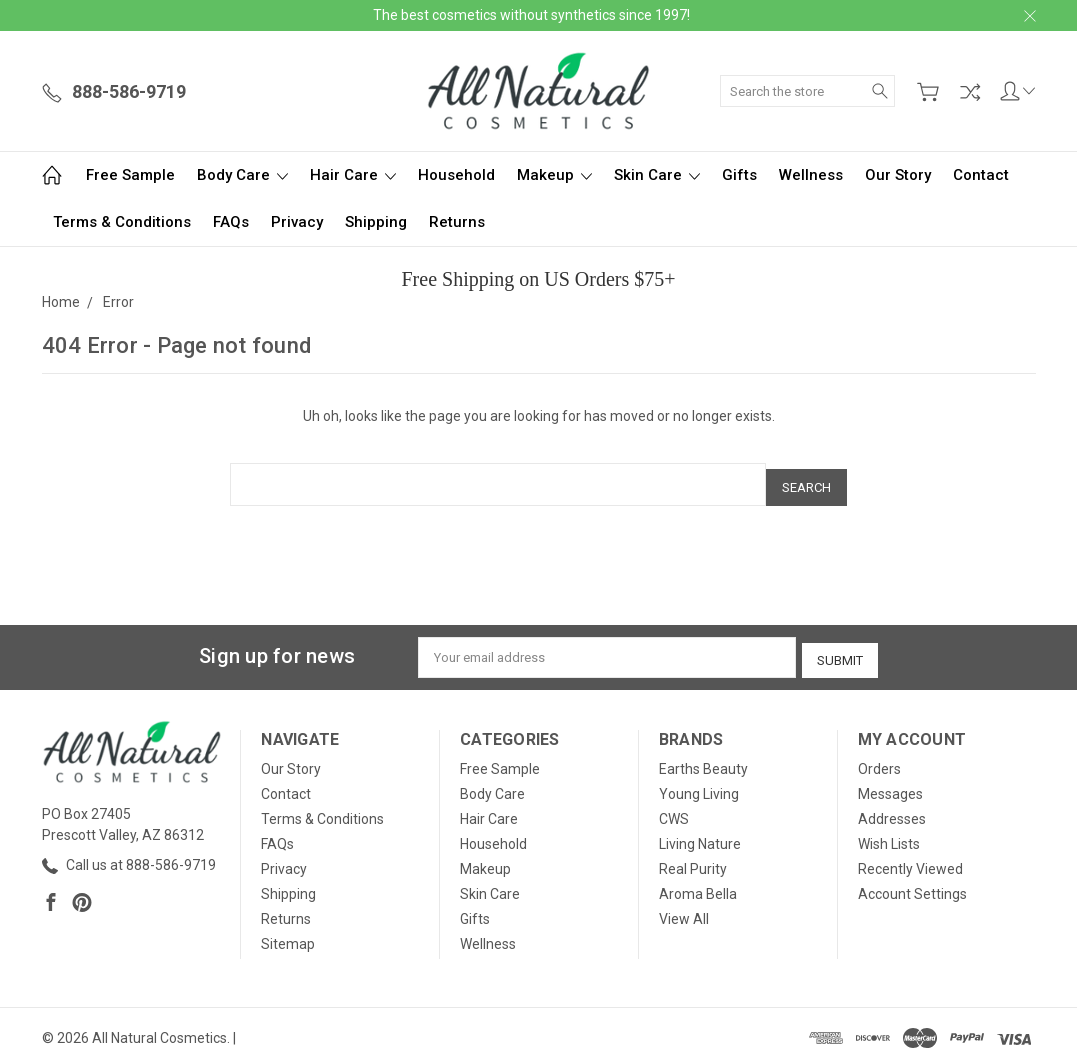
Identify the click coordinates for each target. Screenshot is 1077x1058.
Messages (890, 784)
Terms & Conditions (122, 222)
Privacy (297, 222)
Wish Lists (889, 834)
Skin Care (657, 175)
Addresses (892, 809)
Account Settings (912, 884)
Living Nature (700, 834)
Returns (457, 222)
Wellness (811, 175)
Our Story (898, 175)
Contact (981, 175)
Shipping (376, 222)
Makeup (554, 175)
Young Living (699, 784)
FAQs (231, 222)
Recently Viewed (910, 859)
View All (684, 909)
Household (456, 175)
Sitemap (288, 934)
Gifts (739, 175)
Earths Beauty (703, 759)
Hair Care (353, 175)
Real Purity (693, 859)
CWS (674, 809)
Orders (879, 759)
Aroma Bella (698, 884)
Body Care (242, 175)
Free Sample (130, 175)
